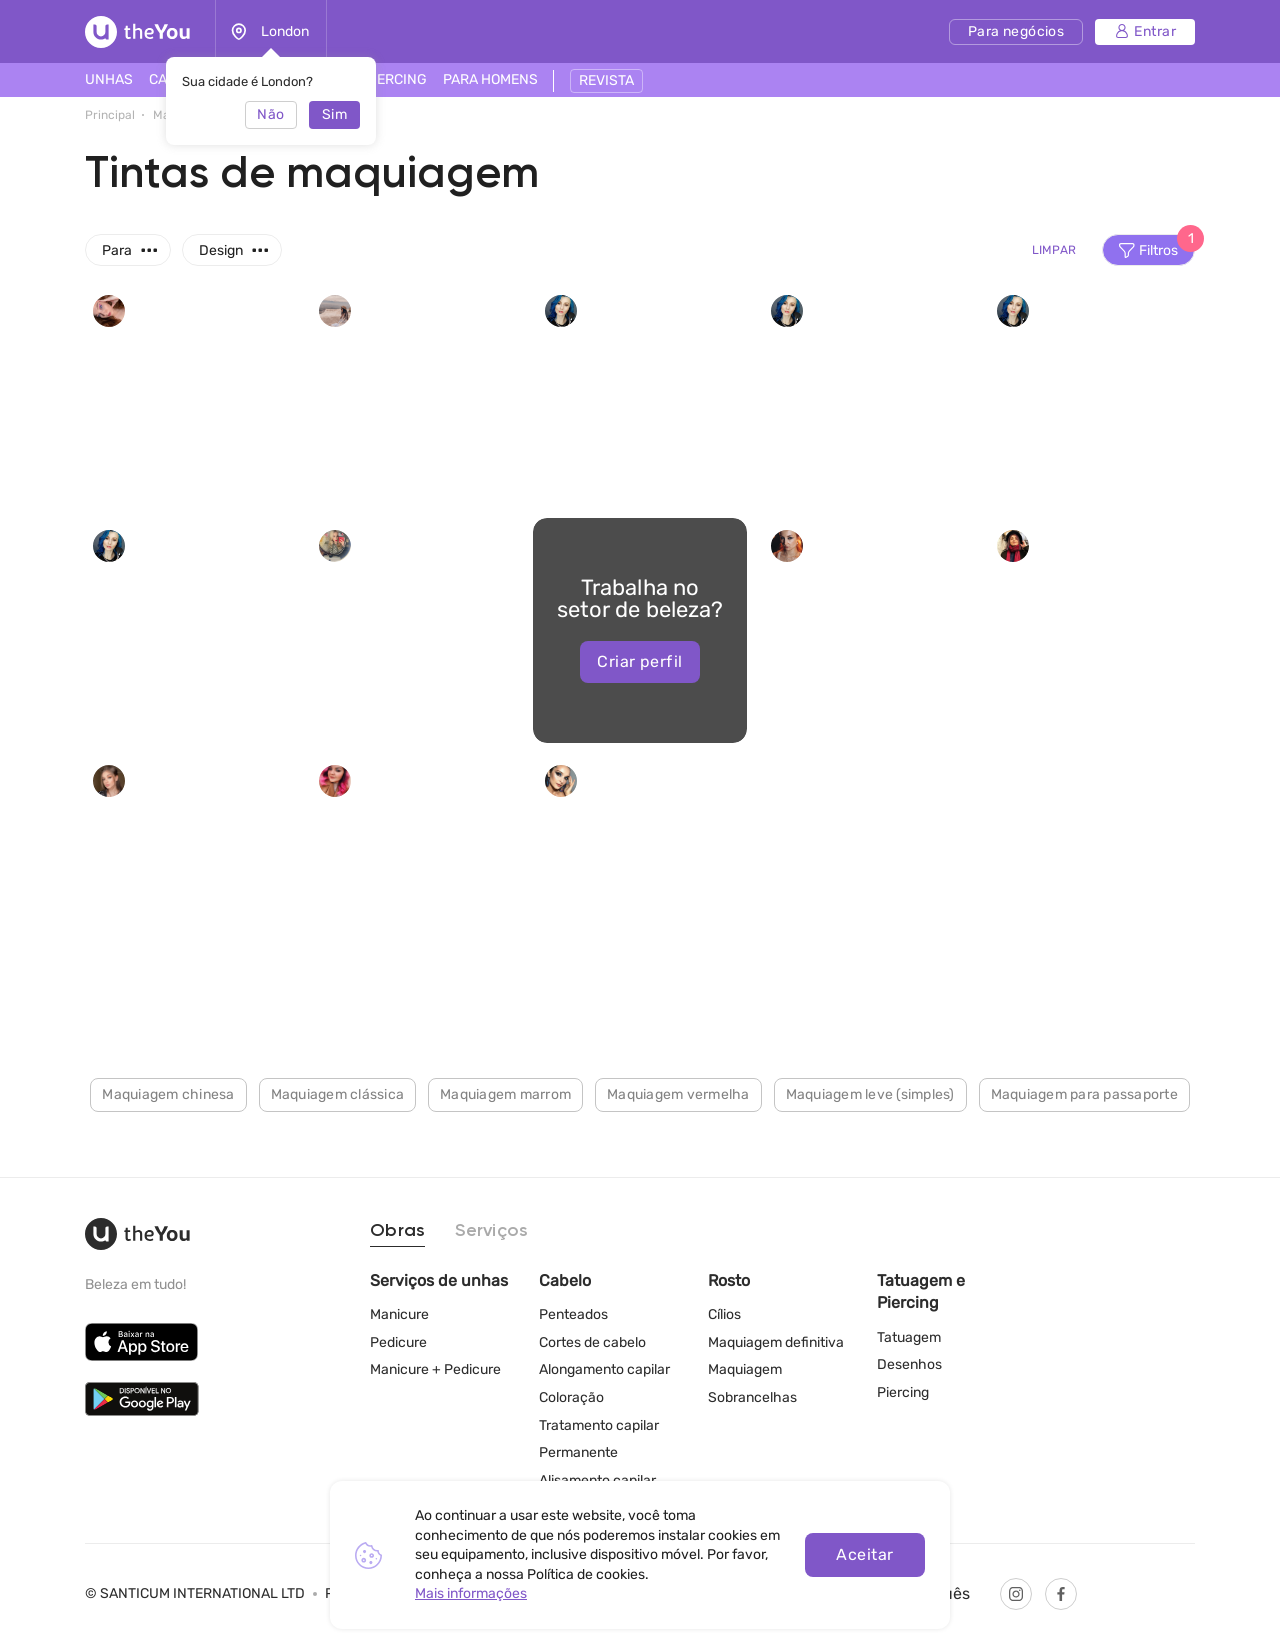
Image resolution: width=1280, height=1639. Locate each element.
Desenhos (909, 1364)
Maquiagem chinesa (168, 1094)
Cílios (724, 1314)
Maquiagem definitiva (776, 1342)
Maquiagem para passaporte (1084, 1094)
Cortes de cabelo (592, 1342)
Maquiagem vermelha (678, 1094)
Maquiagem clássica (338, 1094)
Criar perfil (639, 661)
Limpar (1054, 250)
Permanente (578, 1452)
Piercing (903, 1392)
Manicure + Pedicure (435, 1369)
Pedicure (398, 1342)
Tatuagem (909, 1337)
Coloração (571, 1397)
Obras (397, 1231)
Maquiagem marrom (505, 1094)
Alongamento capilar (604, 1369)
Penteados (573, 1314)
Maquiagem (745, 1369)
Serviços (491, 1231)
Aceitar (864, 1554)
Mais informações (471, 1593)
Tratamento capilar (599, 1425)
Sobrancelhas (752, 1397)
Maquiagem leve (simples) (870, 1094)
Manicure (399, 1314)
